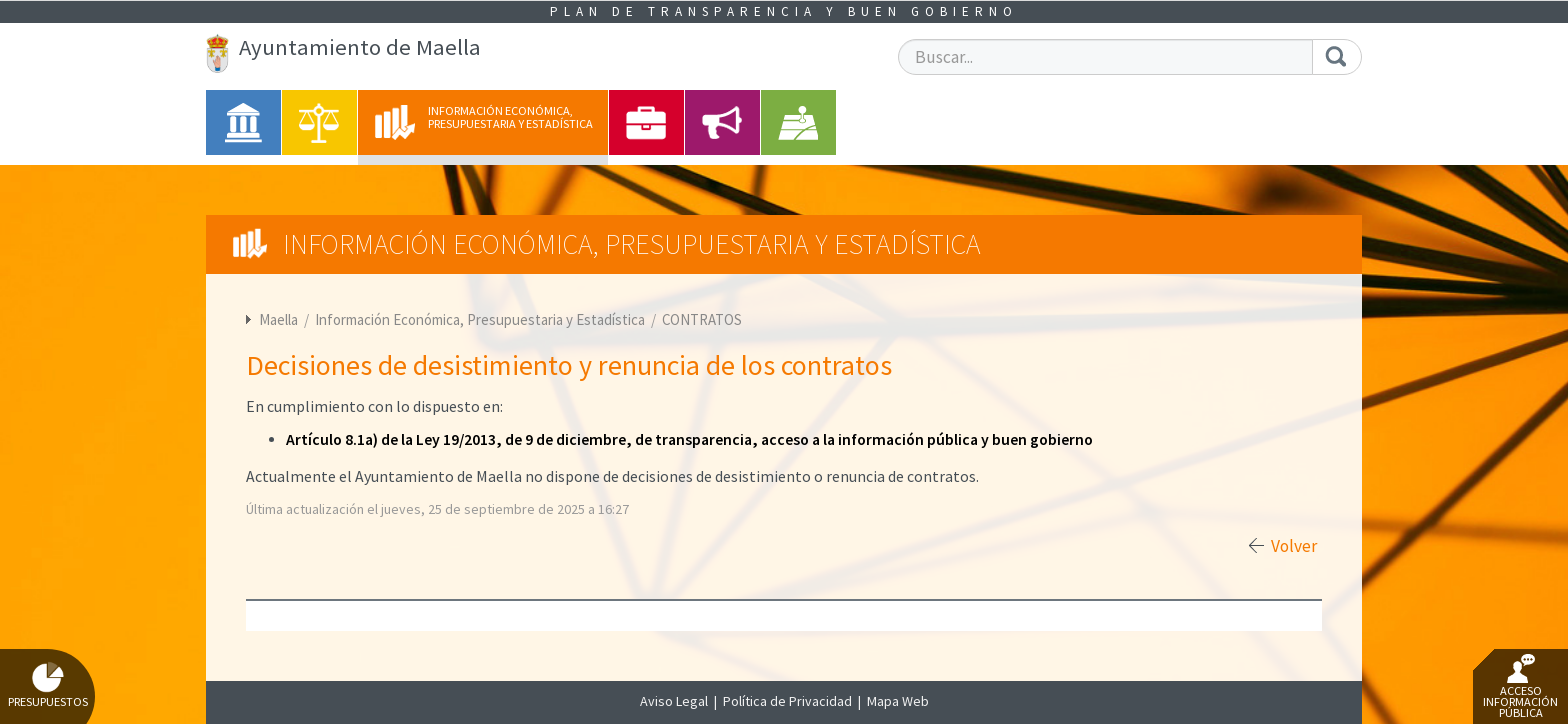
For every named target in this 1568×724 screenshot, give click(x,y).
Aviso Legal (674, 701)
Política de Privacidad (787, 701)
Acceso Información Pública (1520, 687)
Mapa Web (898, 701)
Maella (278, 319)
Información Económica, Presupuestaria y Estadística (481, 319)
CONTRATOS (702, 319)
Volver (1294, 546)
